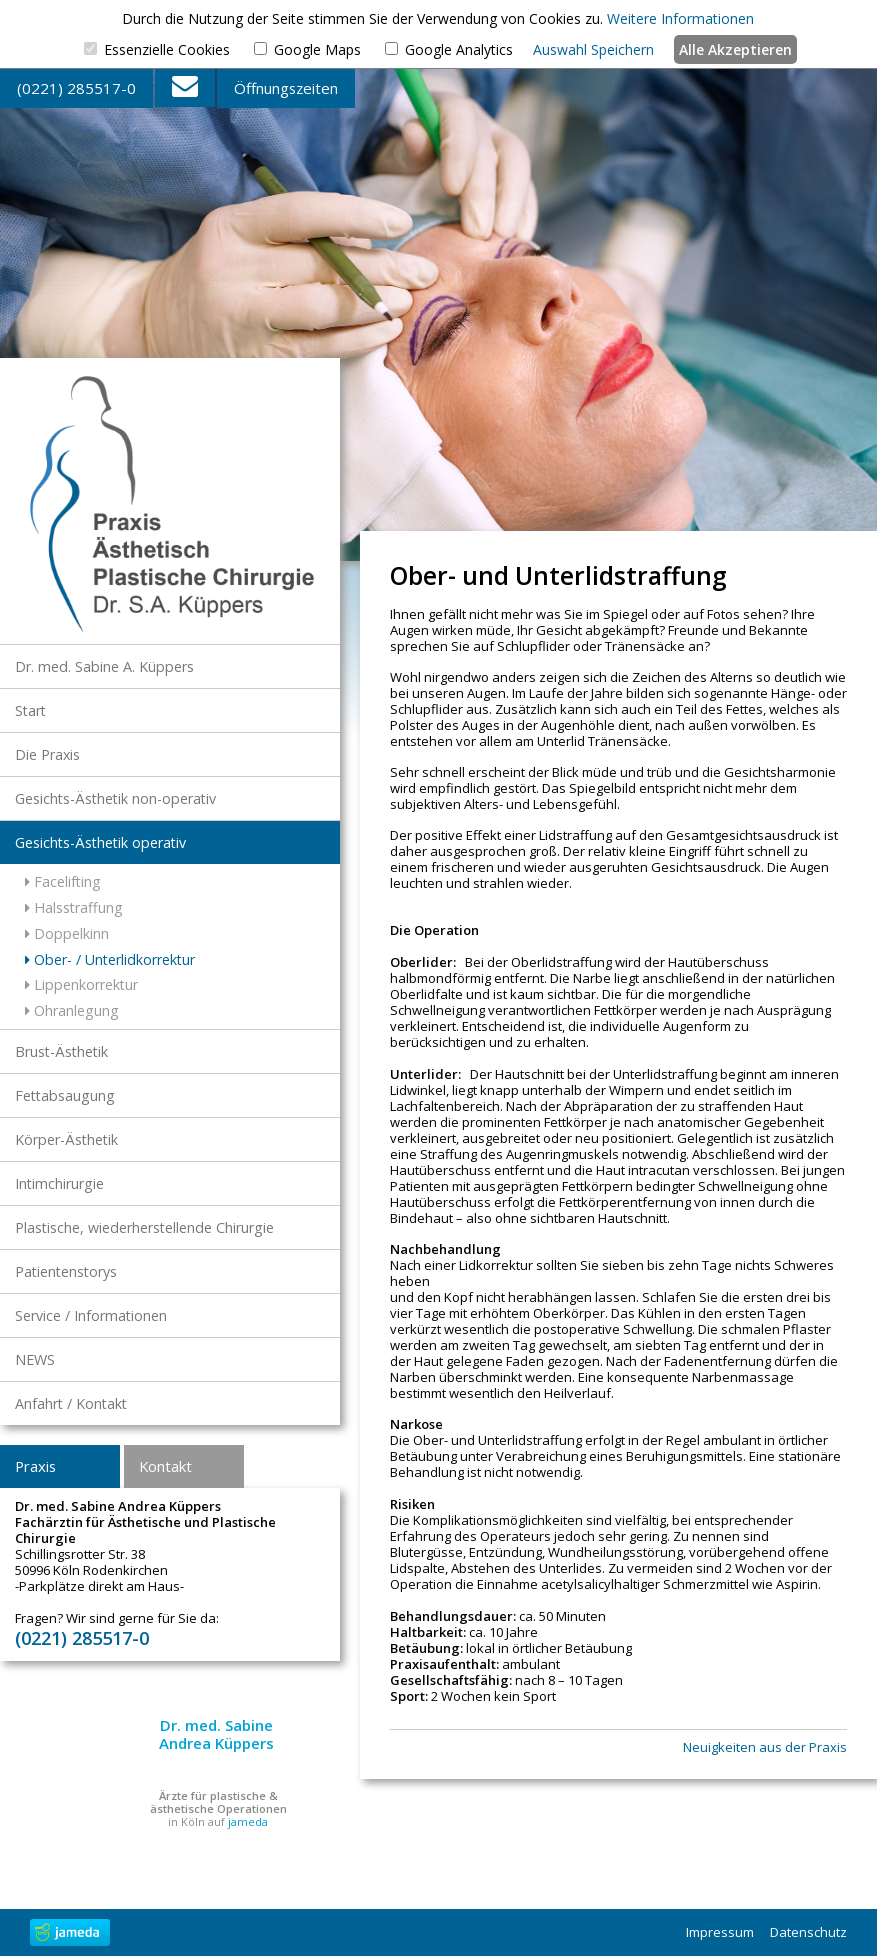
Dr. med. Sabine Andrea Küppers (216, 1734)
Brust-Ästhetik (61, 1051)
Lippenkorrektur (81, 984)
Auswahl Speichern (593, 49)
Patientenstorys (66, 1271)
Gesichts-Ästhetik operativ (100, 842)
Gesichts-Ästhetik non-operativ (115, 798)
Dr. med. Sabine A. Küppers (104, 666)
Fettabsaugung (65, 1095)
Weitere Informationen (680, 18)
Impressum (720, 1932)
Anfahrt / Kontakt (71, 1403)
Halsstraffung (74, 907)
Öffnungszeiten (286, 88)
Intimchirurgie (59, 1183)
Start (30, 710)
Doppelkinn (67, 933)
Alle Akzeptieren (735, 49)
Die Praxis (47, 754)
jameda (248, 1821)
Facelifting (63, 881)
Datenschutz (808, 1932)
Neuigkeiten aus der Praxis (765, 1747)
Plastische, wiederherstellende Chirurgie (144, 1227)
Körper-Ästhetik (66, 1139)
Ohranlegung (72, 1010)
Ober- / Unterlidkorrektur (110, 959)
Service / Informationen (91, 1315)
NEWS (35, 1359)
